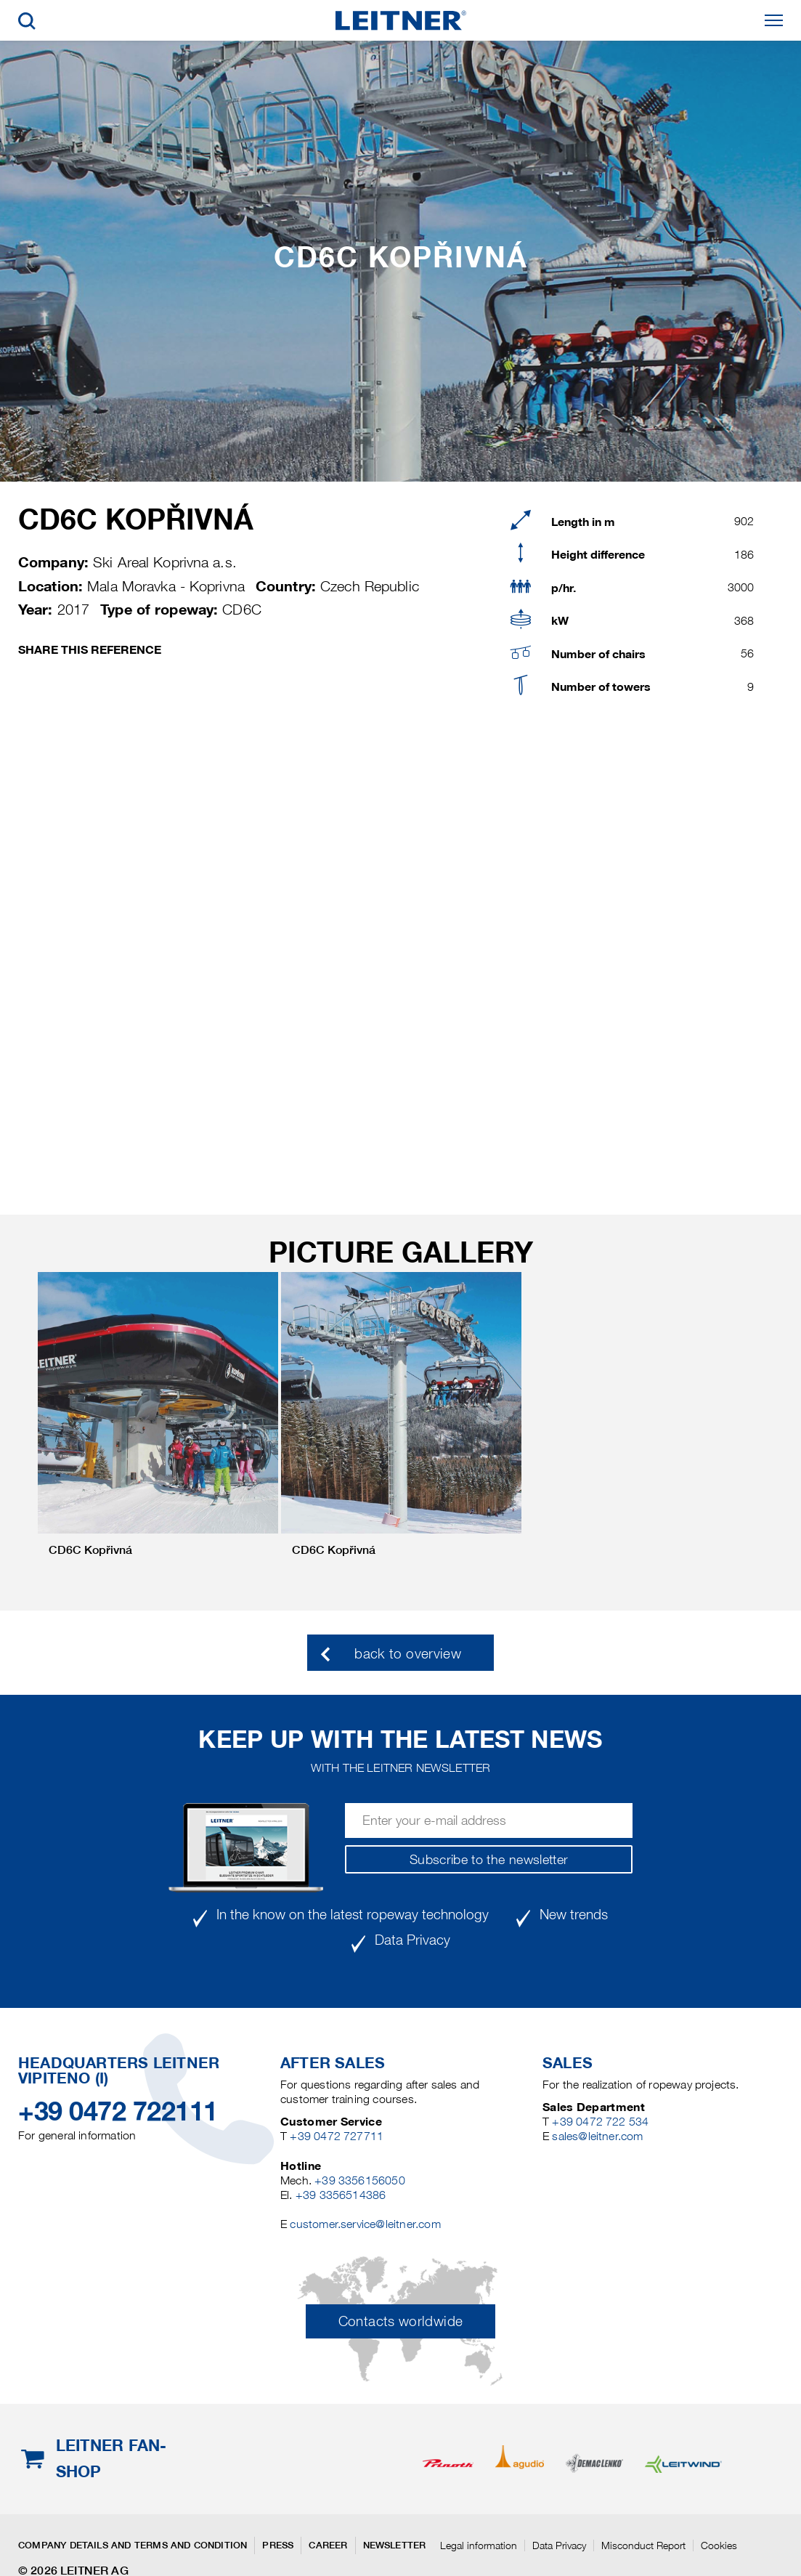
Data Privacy (559, 2545)
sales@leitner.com (597, 2136)
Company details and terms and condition (132, 2545)
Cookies (719, 2545)
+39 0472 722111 (118, 2111)
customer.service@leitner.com (365, 2224)
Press (277, 2545)
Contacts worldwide (400, 2321)
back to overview (407, 1653)
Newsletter (394, 2545)
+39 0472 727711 (336, 2136)
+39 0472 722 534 (600, 2122)
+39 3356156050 (359, 2180)
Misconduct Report (643, 2545)
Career (328, 2545)
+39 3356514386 (341, 2195)
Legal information (478, 2545)
